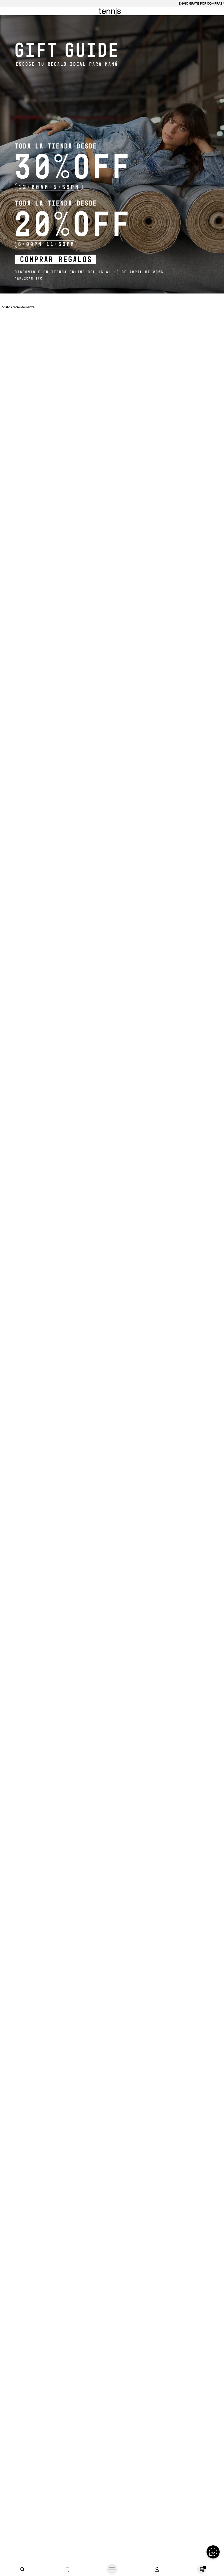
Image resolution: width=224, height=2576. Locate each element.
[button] (22, 2569)
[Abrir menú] (112, 2569)
